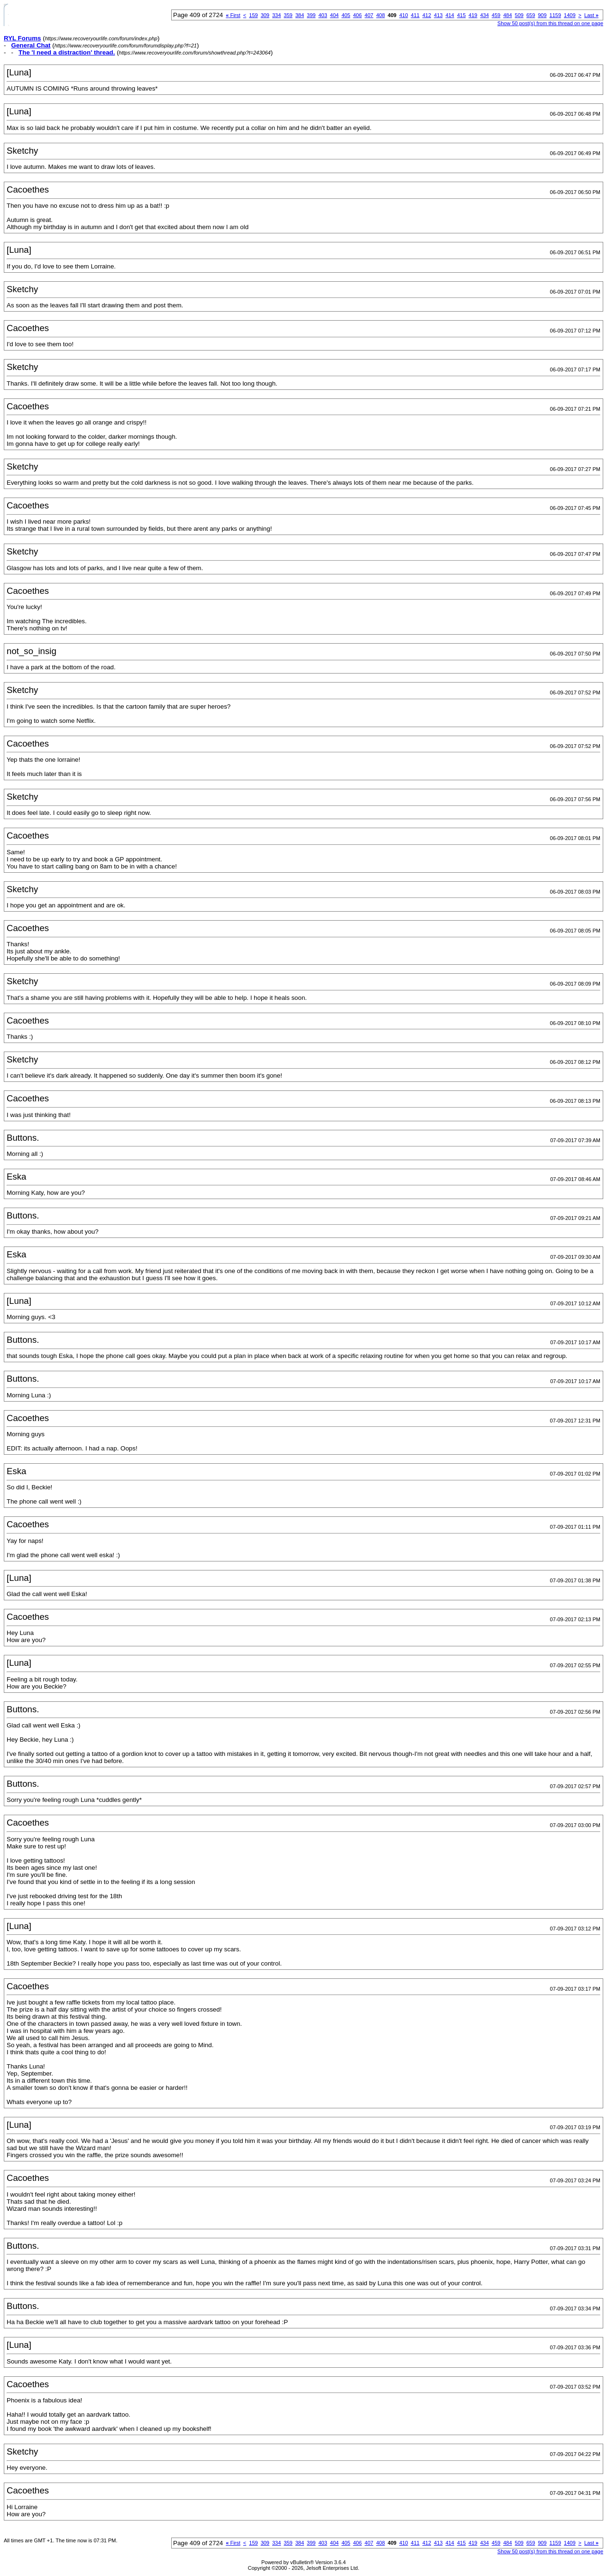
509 (519, 15)
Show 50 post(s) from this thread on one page (550, 23)
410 (403, 15)
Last (591, 15)
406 (357, 15)
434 (484, 15)
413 (438, 15)
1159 (555, 15)
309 (265, 15)
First (233, 15)
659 (530, 15)
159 (253, 15)
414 (449, 15)
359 (288, 15)
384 (299, 15)
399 (311, 15)
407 (369, 15)
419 (473, 15)
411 (415, 15)
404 (334, 15)
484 (507, 15)
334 (276, 15)
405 (345, 15)
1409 (569, 15)
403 (322, 15)
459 (496, 15)
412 (427, 15)
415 (461, 15)
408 (380, 15)
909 (542, 15)
